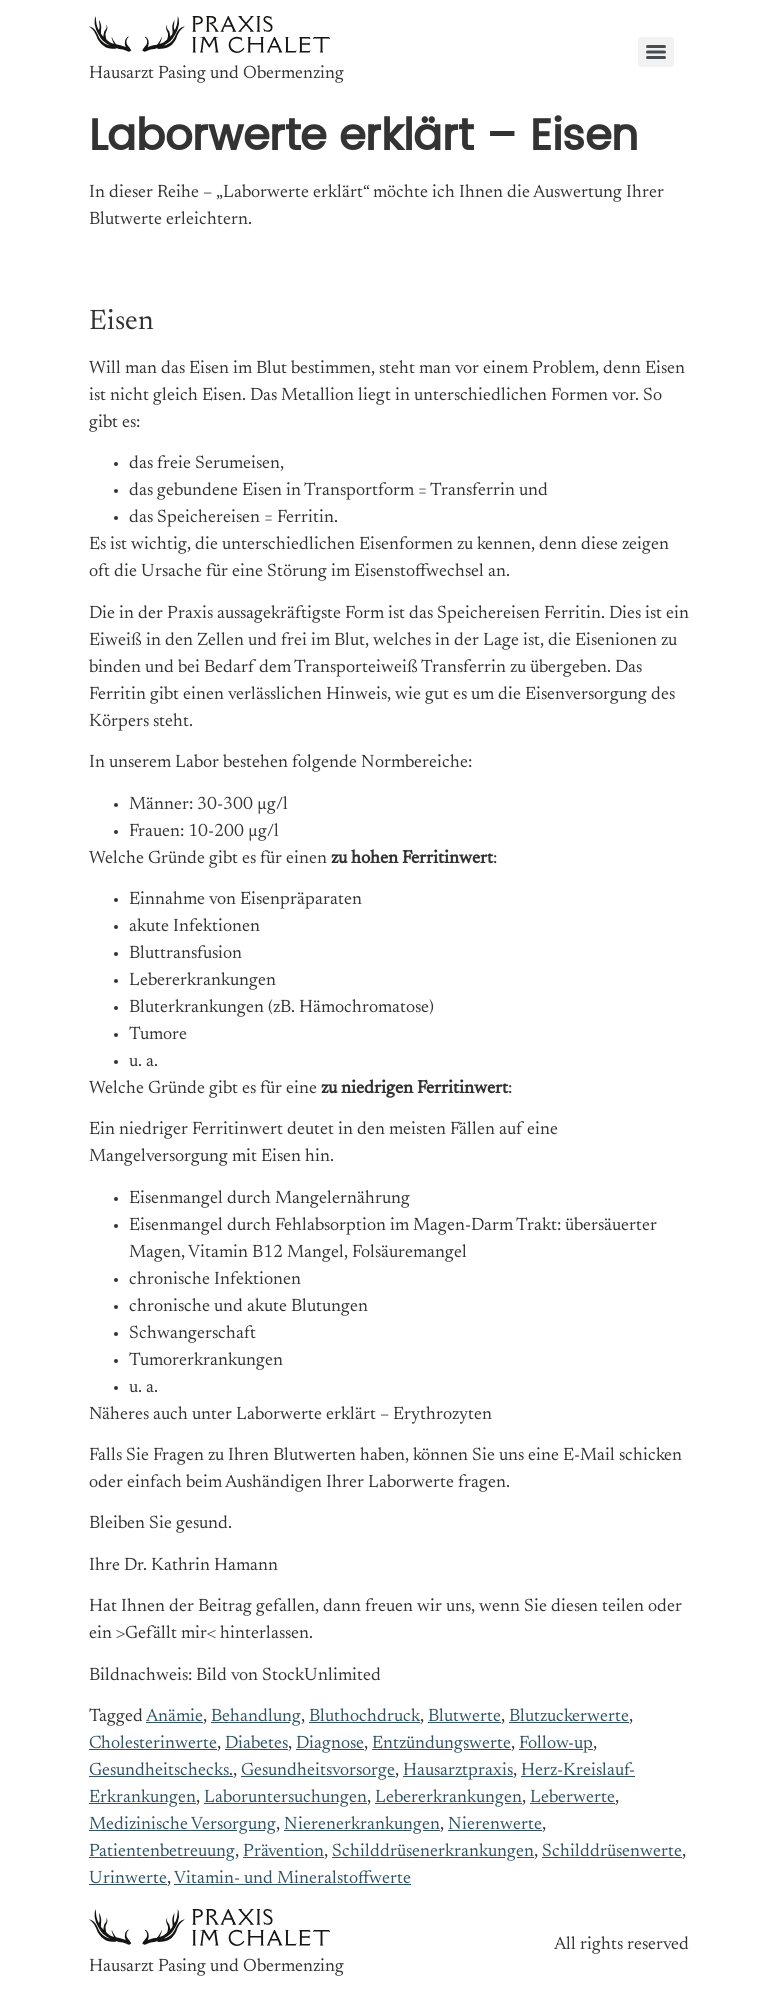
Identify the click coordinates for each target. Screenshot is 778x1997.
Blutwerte (464, 1717)
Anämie (174, 1717)
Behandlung (256, 1717)
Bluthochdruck (364, 1717)
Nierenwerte (495, 1825)
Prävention (283, 1852)
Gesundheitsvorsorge (318, 1771)
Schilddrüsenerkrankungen (433, 1852)
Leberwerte (572, 1798)
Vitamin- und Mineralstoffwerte (292, 1879)
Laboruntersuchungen (285, 1798)
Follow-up (556, 1744)
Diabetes (256, 1744)
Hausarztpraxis (458, 1771)
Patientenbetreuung (162, 1852)
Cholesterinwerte (153, 1744)
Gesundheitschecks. (161, 1771)
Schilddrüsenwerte (612, 1852)
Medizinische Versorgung (182, 1825)
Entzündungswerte (441, 1744)
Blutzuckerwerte (569, 1717)
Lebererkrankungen (448, 1798)
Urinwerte (128, 1879)
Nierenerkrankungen (362, 1825)
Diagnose (330, 1744)
